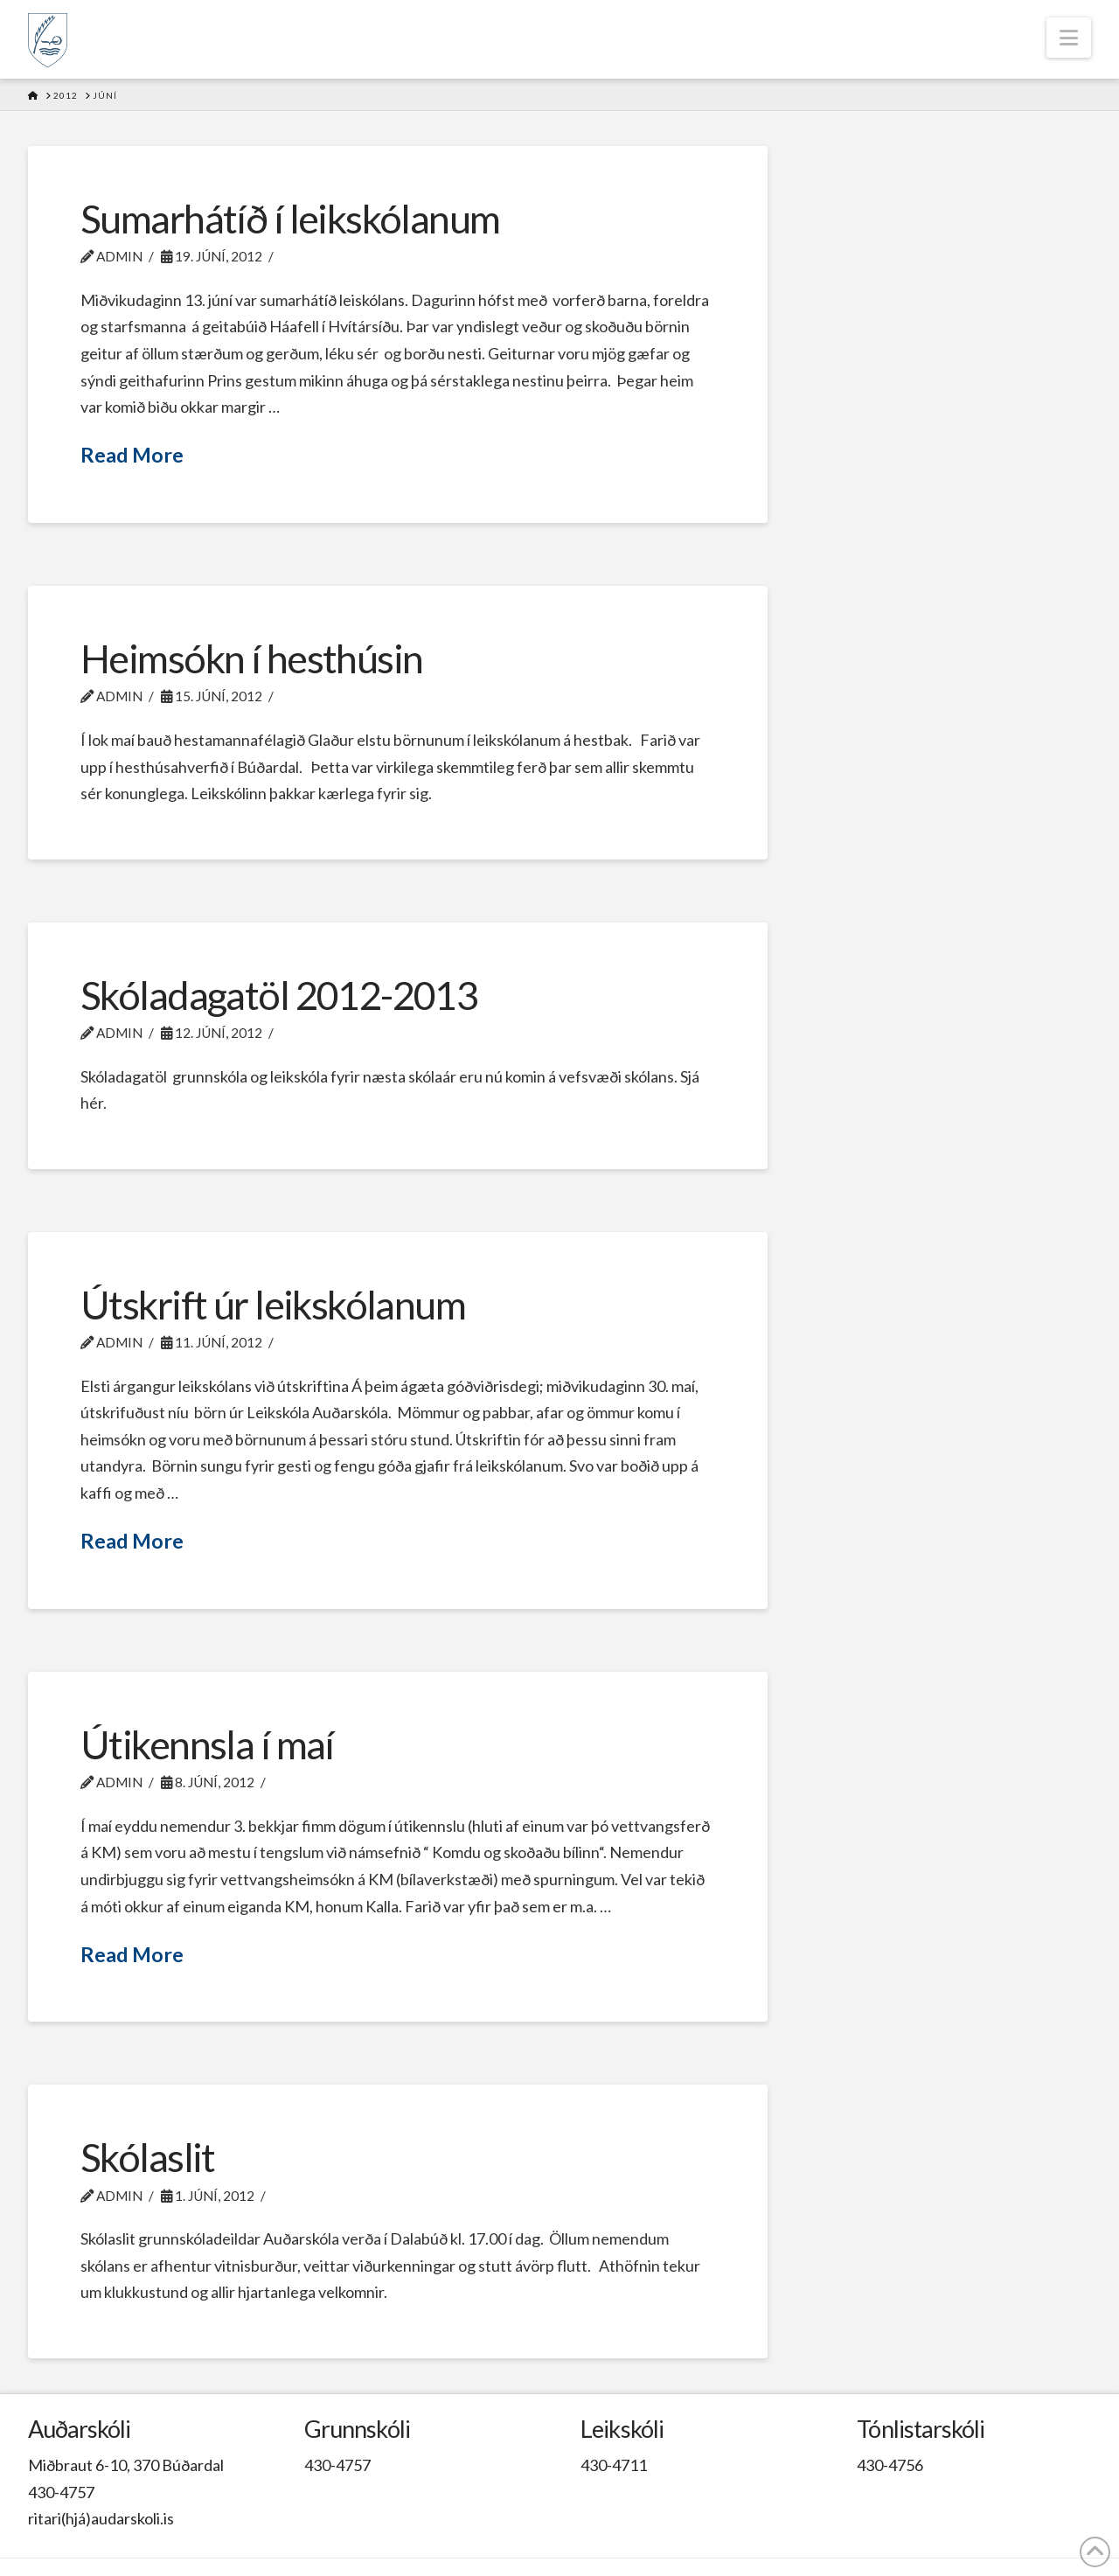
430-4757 (61, 2492)
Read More (132, 454)
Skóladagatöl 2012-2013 (278, 995)
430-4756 (890, 2465)
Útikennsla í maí (207, 1744)
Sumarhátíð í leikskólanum (290, 218)
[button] (1068, 37)
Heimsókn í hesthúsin (251, 658)
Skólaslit (147, 2157)
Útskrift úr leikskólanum (272, 1304)
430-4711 (613, 2465)
